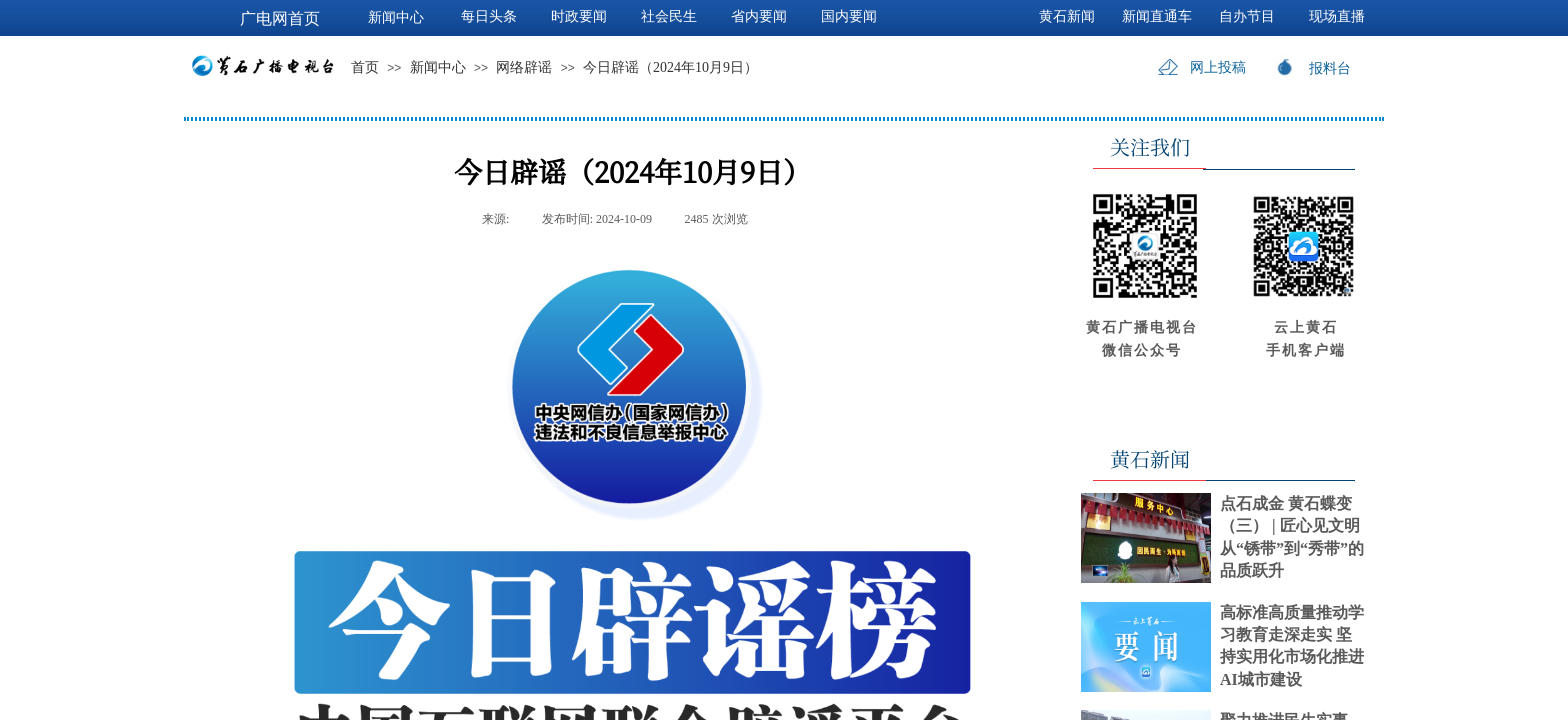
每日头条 (489, 16)
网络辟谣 (524, 67)
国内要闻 (849, 16)
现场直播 (1337, 16)
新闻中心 (438, 67)
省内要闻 (759, 16)
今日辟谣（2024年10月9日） (670, 67)
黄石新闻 (1067, 16)
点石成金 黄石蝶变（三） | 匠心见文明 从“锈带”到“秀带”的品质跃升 (1292, 537)
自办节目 (1247, 16)
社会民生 (669, 16)
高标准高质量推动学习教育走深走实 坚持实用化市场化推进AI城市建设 (1292, 646)
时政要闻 (579, 16)
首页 (365, 67)
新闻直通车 (1157, 16)
